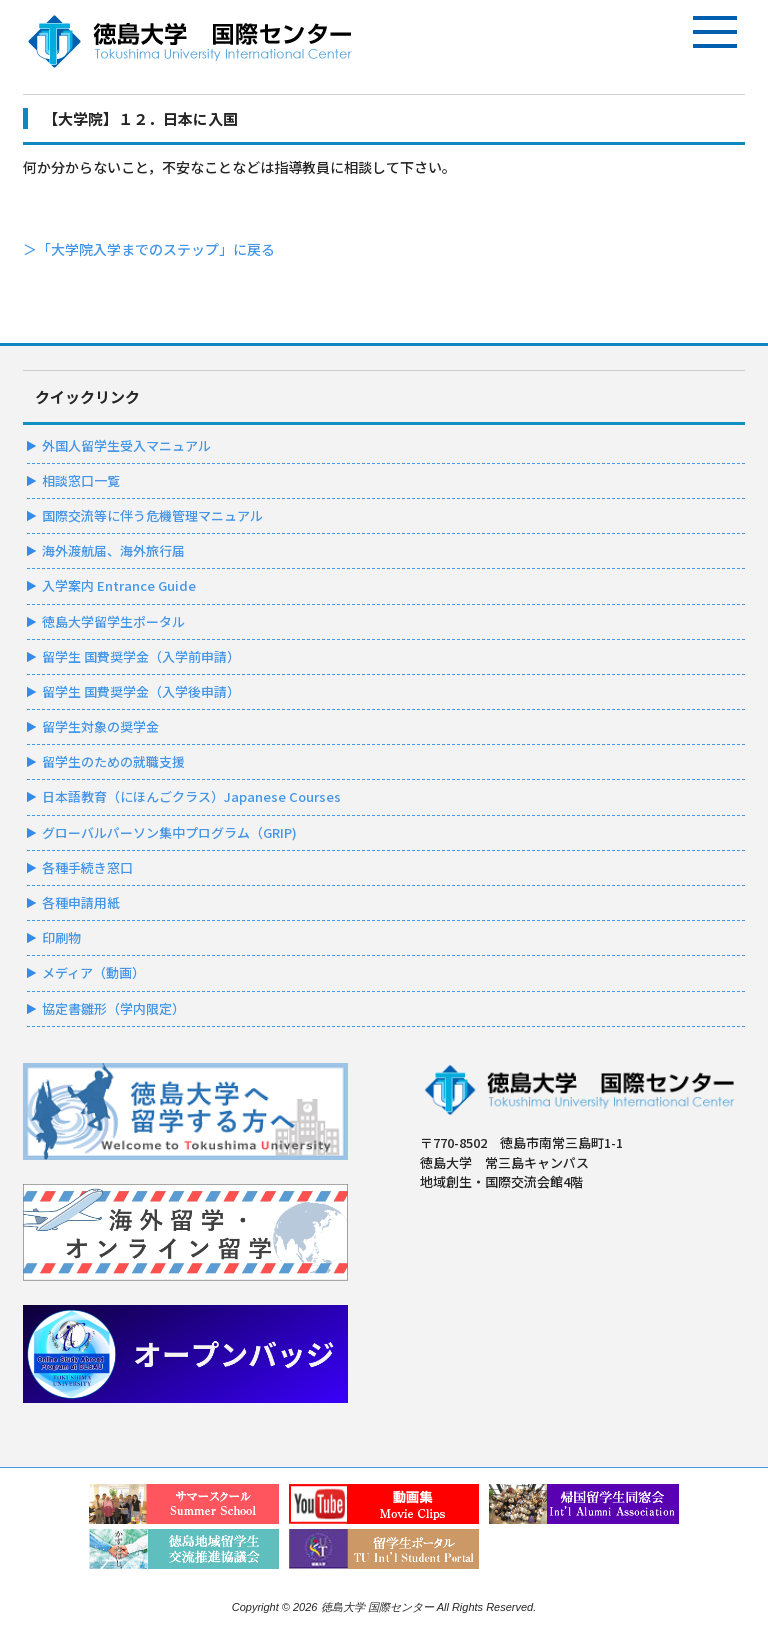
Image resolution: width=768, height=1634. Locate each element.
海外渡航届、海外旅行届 (113, 550)
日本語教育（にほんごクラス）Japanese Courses (191, 796)
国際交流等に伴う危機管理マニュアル (152, 515)
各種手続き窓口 (87, 867)
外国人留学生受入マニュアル (126, 445)
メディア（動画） (93, 972)
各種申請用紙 (81, 902)
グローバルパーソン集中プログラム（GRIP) (169, 832)
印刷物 (61, 937)
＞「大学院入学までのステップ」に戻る (149, 249)
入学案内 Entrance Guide (119, 585)
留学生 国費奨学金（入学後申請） (141, 691)
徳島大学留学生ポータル (113, 621)
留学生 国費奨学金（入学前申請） (141, 656)
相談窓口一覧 (81, 480)
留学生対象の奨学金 (100, 726)
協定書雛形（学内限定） (113, 1008)
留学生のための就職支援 (113, 761)
